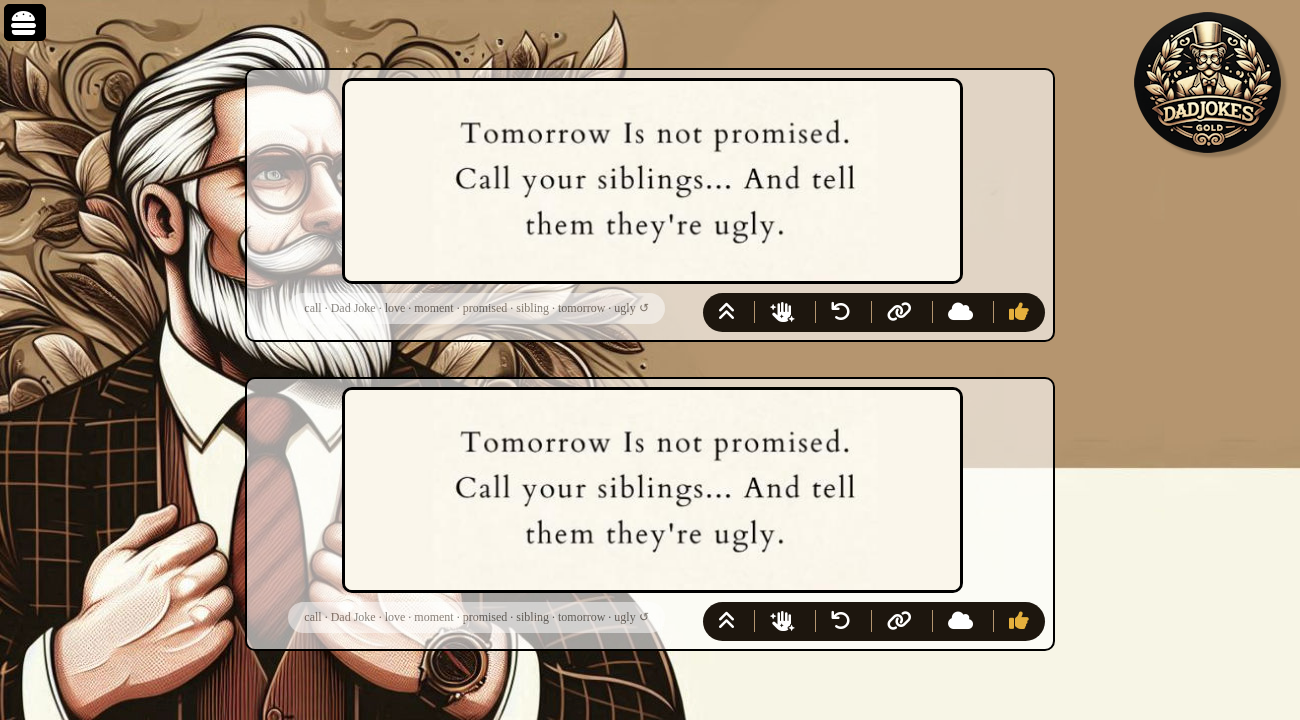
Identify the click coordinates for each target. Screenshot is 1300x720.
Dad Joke (353, 308)
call (312, 308)
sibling (532, 308)
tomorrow (581, 308)
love (395, 308)
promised (485, 308)
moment (433, 308)
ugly (624, 308)
